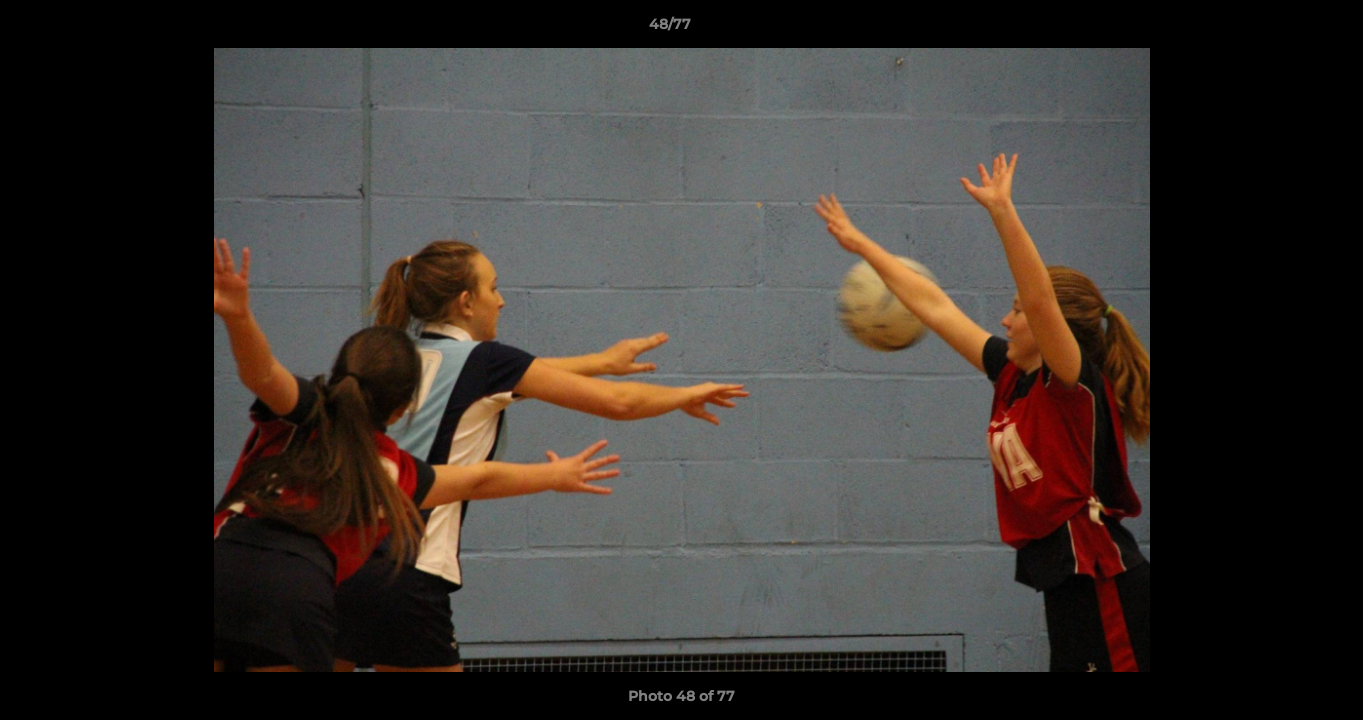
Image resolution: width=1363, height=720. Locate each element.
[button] (1279, 29)
